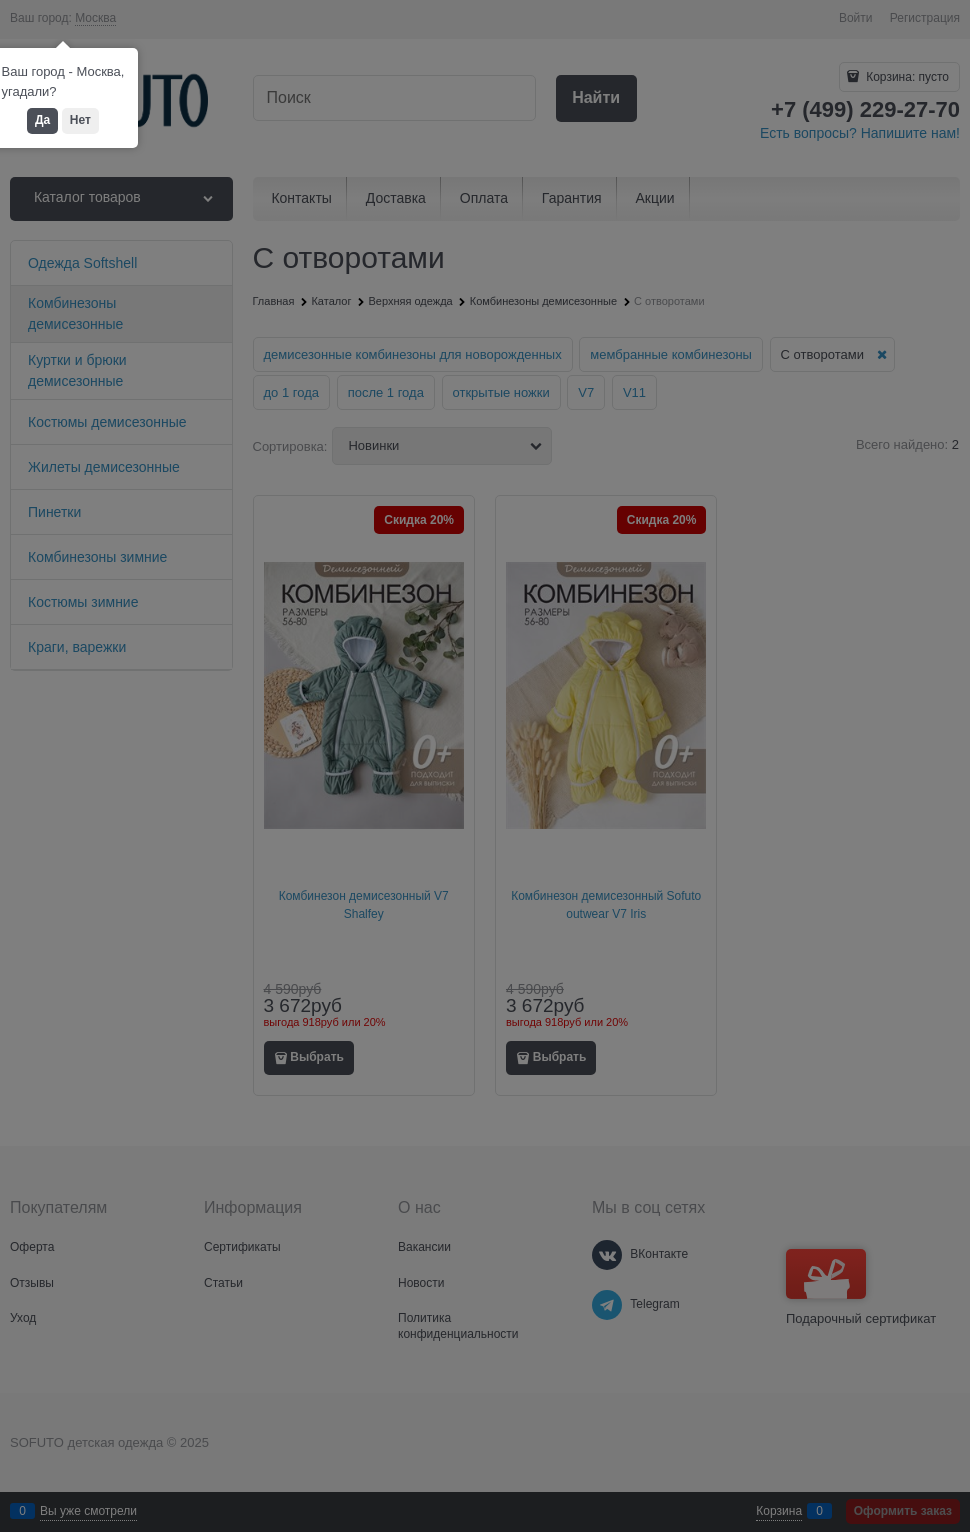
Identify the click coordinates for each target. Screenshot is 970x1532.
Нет (80, 120)
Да (42, 120)
